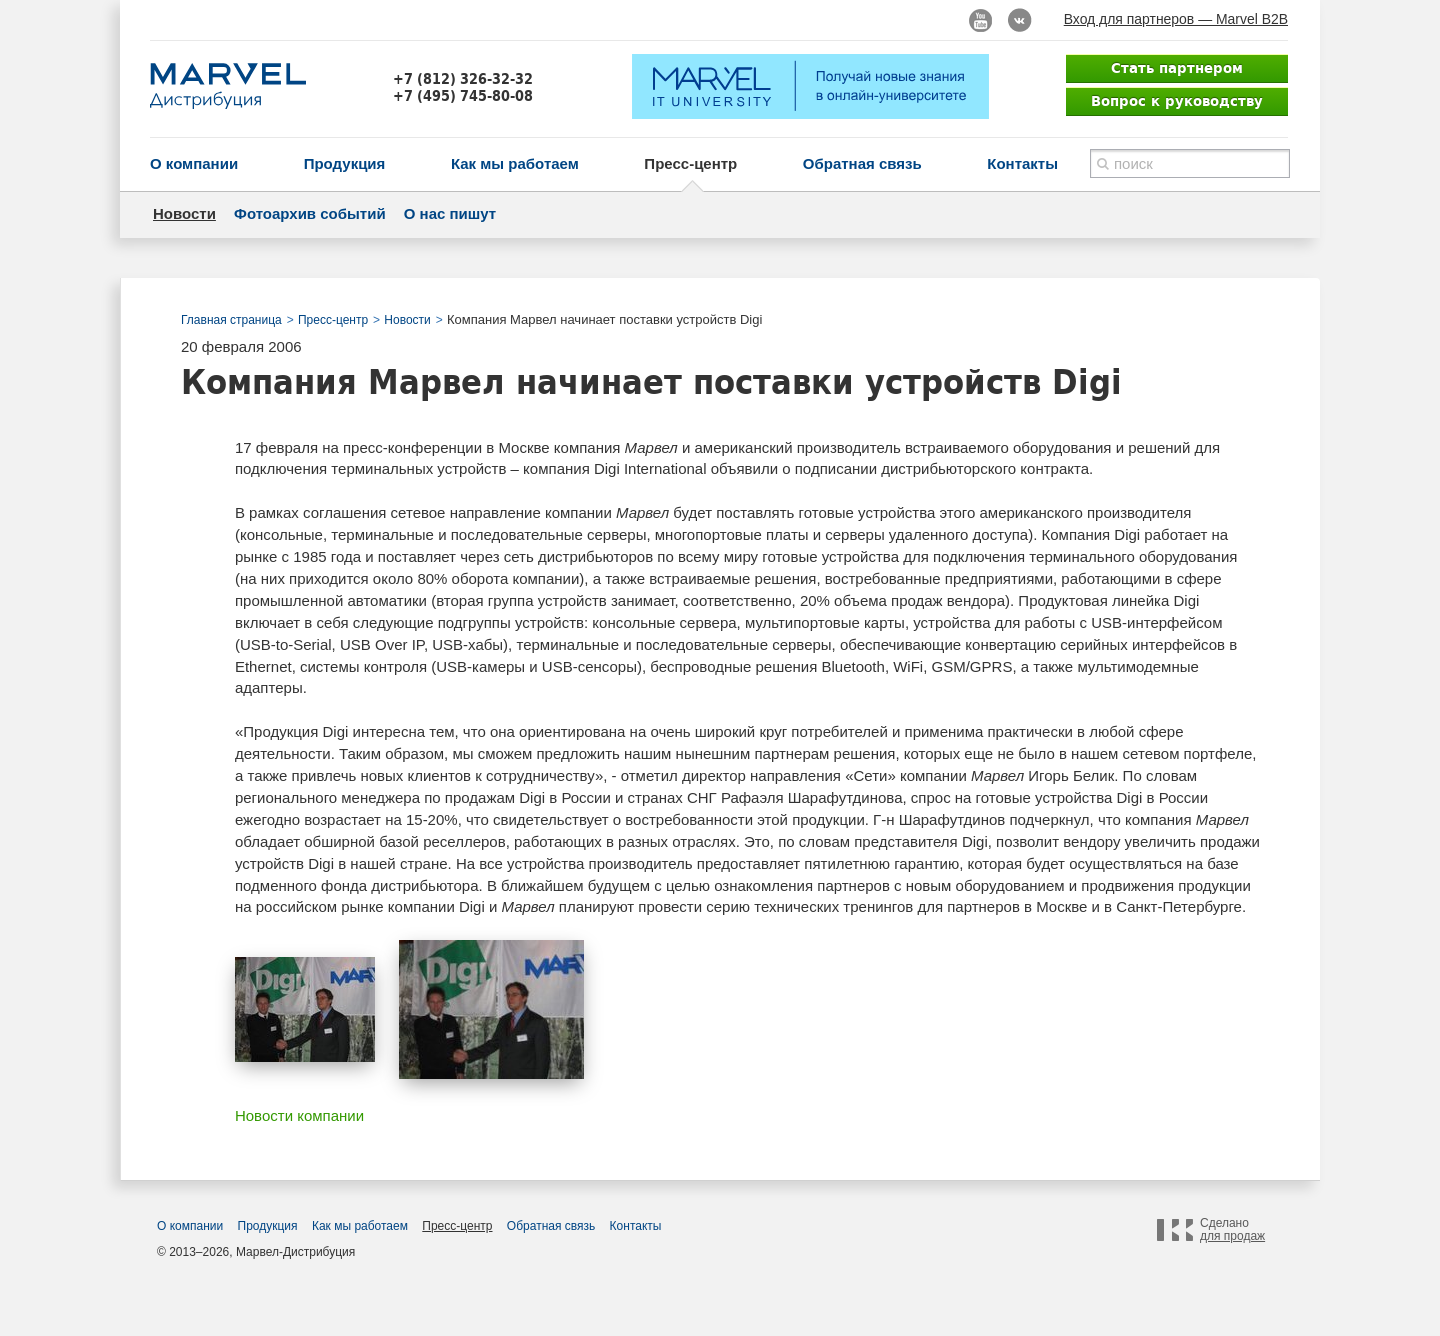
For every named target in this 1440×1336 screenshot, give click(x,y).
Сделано (1232, 1230)
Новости (184, 213)
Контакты (1022, 163)
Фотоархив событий (310, 213)
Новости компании (299, 1115)
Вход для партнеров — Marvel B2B (1176, 19)
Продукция (345, 163)
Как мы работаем (515, 163)
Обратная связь (862, 163)
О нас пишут (450, 213)
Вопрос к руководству (1177, 101)
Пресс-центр (690, 163)
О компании (194, 163)
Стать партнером (1177, 68)
